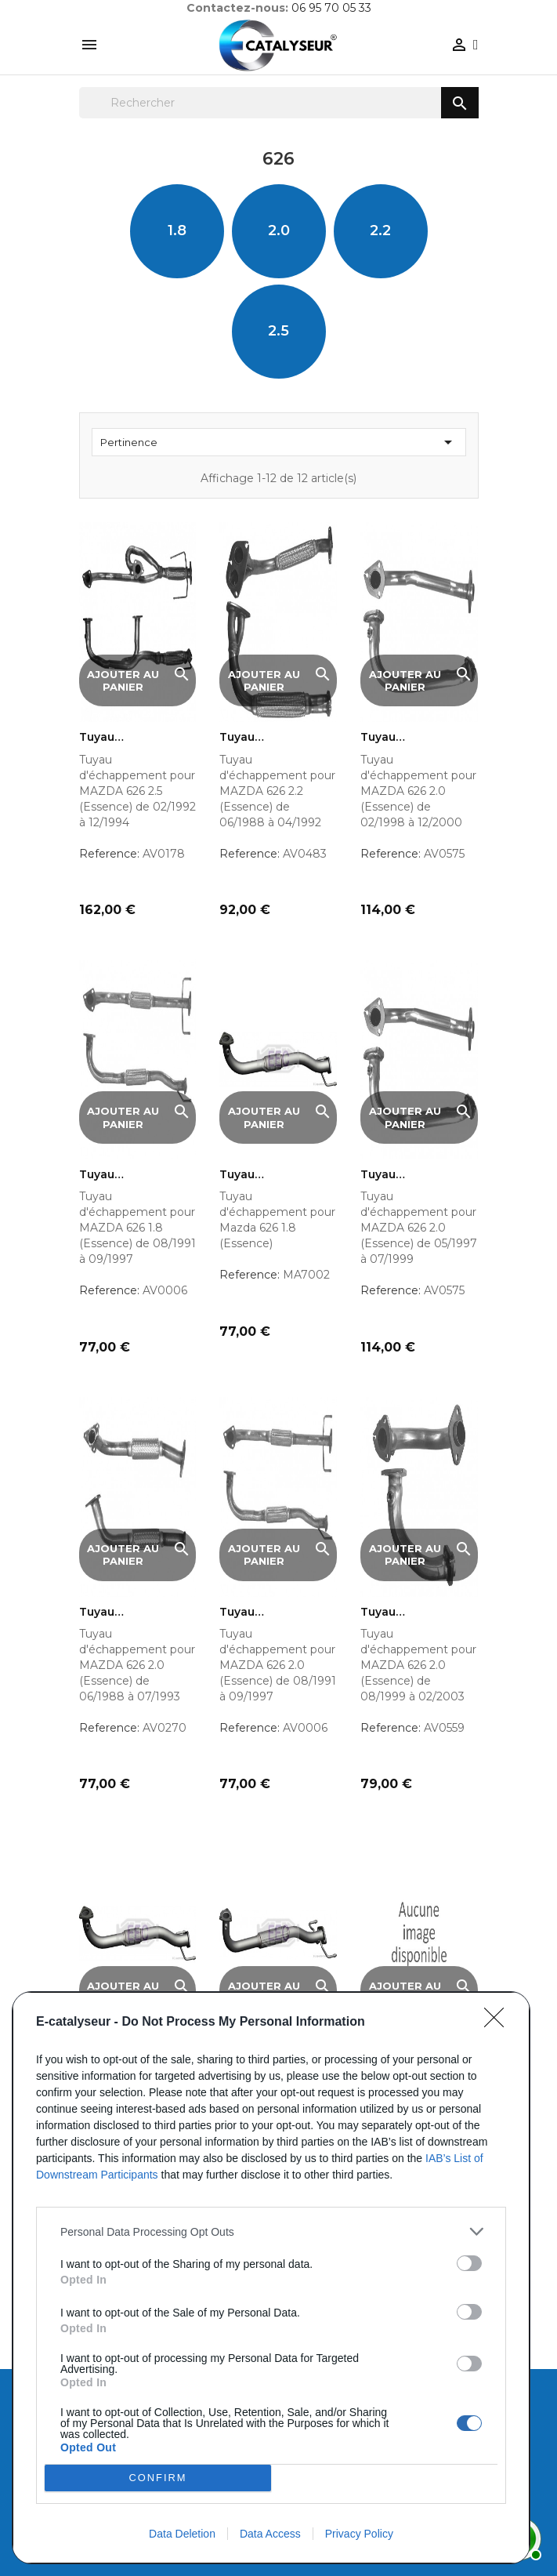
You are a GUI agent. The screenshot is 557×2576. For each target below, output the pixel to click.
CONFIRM (157, 2478)
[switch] (469, 2263)
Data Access (270, 2533)
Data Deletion (182, 2533)
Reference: (109, 854)
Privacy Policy (359, 2533)
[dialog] (271, 2277)
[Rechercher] (279, 102)
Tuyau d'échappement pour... (126, 737)
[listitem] (271, 2231)
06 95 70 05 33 (331, 8)
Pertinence (279, 442)
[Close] (499, 2022)
